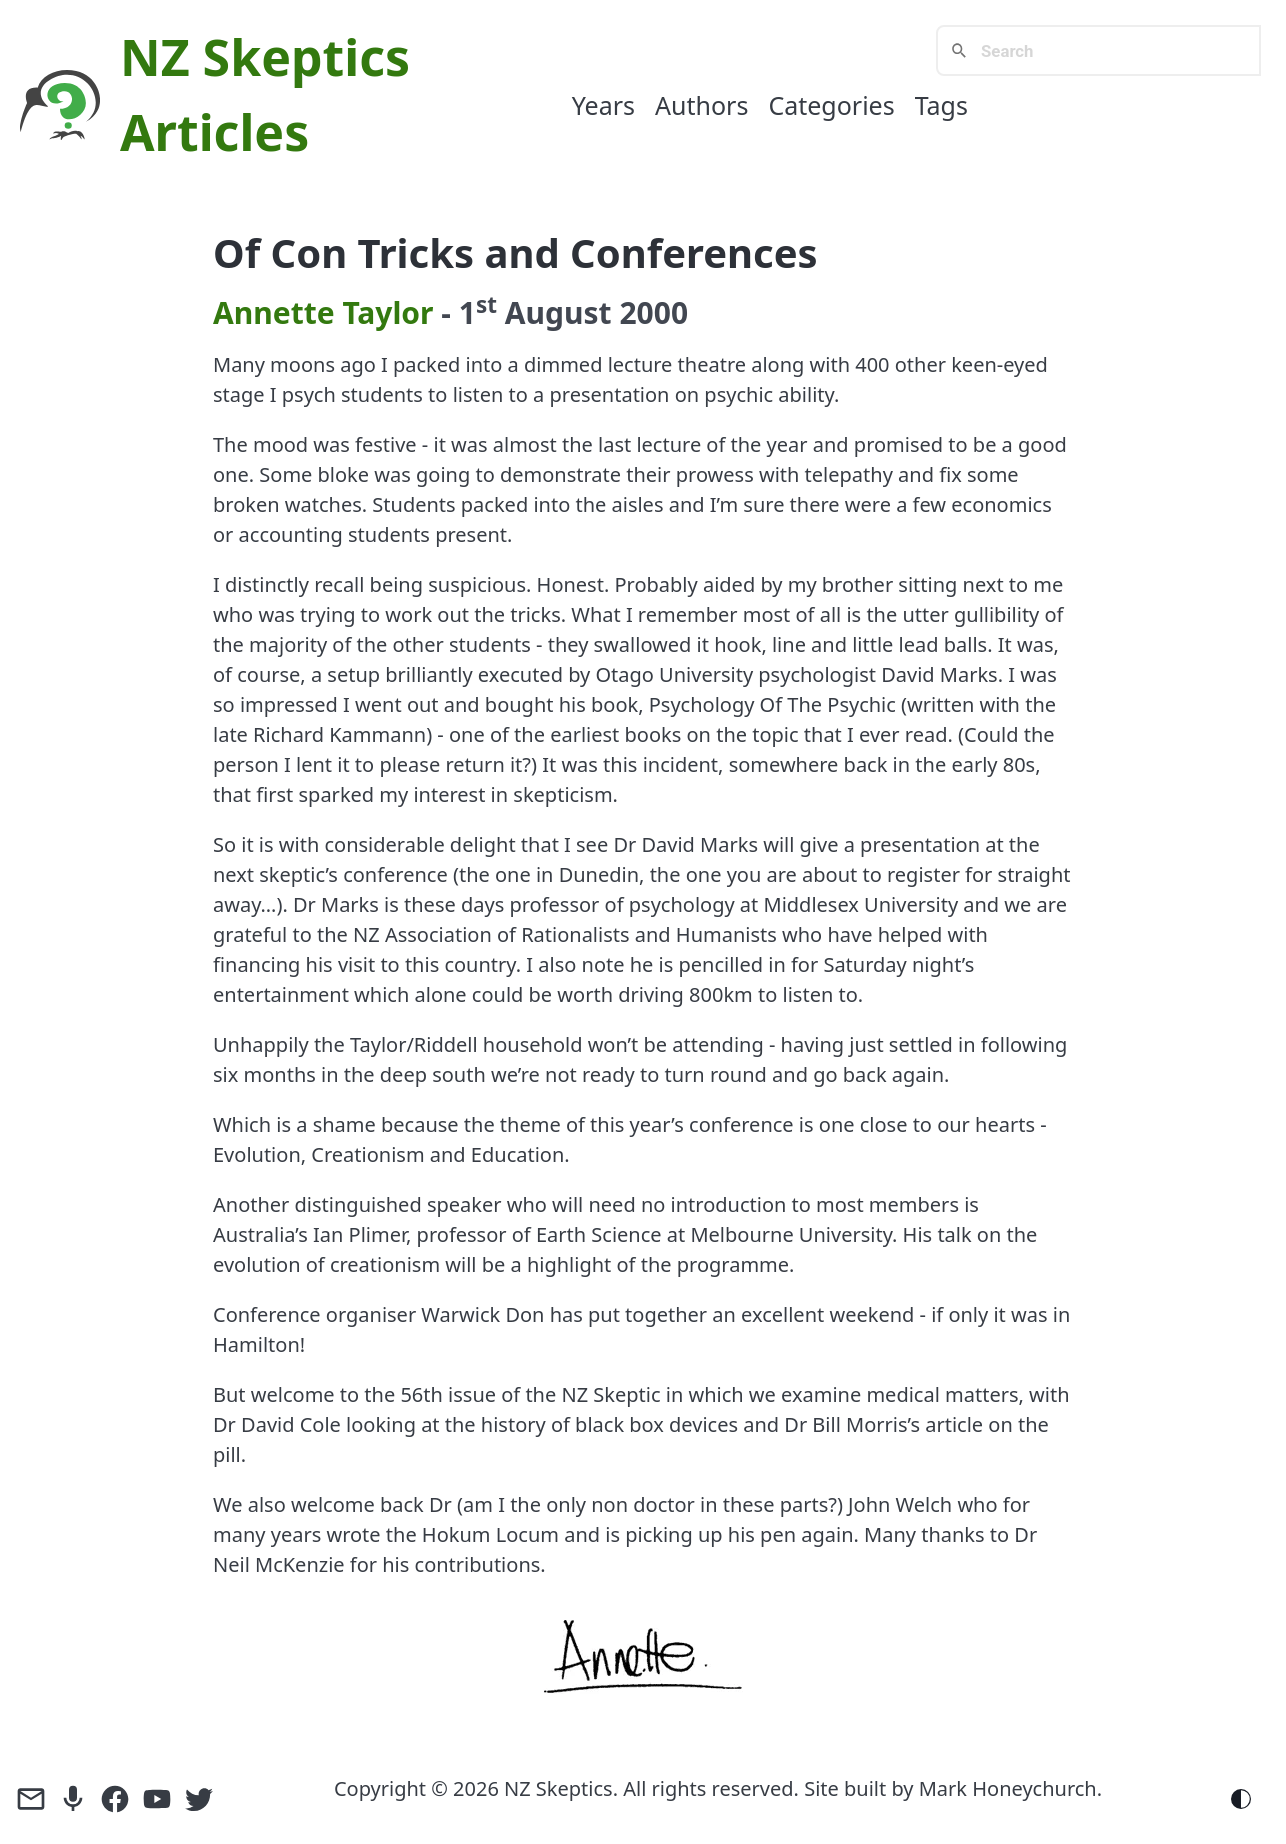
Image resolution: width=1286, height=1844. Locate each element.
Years (603, 105)
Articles (214, 132)
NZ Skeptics (265, 57)
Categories (831, 105)
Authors (701, 105)
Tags (941, 105)
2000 (653, 312)
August (558, 312)
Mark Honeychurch (1008, 1788)
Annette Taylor (323, 312)
